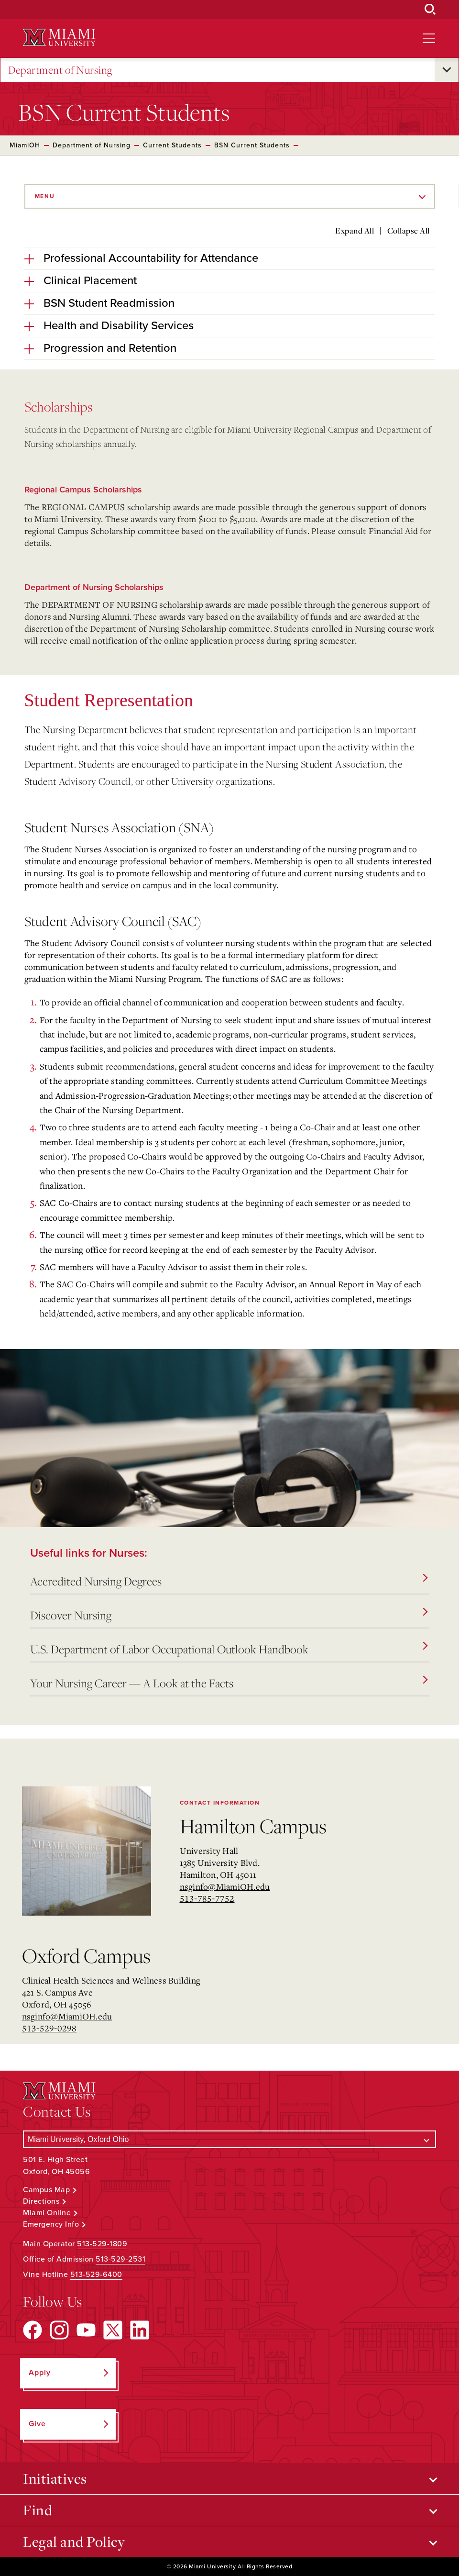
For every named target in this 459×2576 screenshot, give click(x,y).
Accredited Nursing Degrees (228, 1581)
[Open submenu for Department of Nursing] (447, 70)
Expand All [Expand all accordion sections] (354, 230)
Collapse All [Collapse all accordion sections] (408, 230)
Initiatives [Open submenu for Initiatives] (55, 2478)
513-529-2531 (120, 2259)
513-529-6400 (96, 2274)
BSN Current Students (252, 145)
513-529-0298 (49, 2028)
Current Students (172, 145)
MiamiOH (25, 145)
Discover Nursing (228, 1615)
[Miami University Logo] (59, 37)
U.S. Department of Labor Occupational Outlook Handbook (228, 1649)
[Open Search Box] (430, 9)
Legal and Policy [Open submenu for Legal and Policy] (74, 2541)
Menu (45, 196)
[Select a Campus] (229, 2139)
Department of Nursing (60, 70)
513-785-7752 (207, 1898)
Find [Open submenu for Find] (37, 2510)
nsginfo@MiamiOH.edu (225, 1886)
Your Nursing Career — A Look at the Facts (228, 1683)
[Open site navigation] (429, 38)
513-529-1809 (102, 2244)
